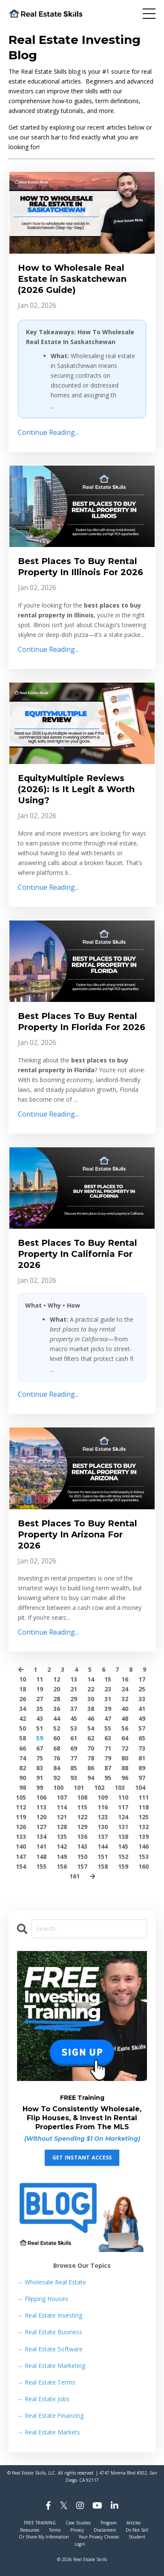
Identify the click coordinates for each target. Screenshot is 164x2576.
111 (143, 1797)
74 (22, 1758)
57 (141, 1728)
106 (41, 1797)
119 (21, 1817)
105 (21, 1797)
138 (123, 1836)
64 (124, 1738)
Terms (54, 2530)
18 (22, 1689)
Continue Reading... (48, 432)
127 (41, 1827)
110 (123, 1797)
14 (90, 1679)
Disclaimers (105, 2530)
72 (124, 1748)
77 (73, 1758)
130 (103, 1827)
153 (143, 1856)
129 (82, 1827)
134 (41, 1836)
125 (143, 1817)
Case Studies (78, 2523)
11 (39, 1679)
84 (56, 1768)
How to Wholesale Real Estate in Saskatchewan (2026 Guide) (72, 279)
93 (73, 1778)
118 (143, 1807)
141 (41, 1846)
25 (141, 1689)
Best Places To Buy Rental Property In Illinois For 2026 (80, 566)
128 (62, 1827)
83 (39, 1768)
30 (90, 1699)
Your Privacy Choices (99, 2537)
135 (62, 1836)
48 (124, 1718)
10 (22, 1679)
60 (56, 1738)
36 (56, 1709)
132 (143, 1827)
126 (21, 1827)
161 (74, 1876)
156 (62, 1866)
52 (56, 1728)
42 (22, 1718)
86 (90, 1768)
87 (107, 1768)
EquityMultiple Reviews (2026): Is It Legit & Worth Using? (76, 789)
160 (143, 1866)
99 (39, 1787)
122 (82, 1817)
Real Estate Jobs (43, 2399)
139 (143, 1836)
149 (62, 1856)
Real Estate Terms (46, 2382)
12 (56, 1679)
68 (56, 1748)
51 (39, 1728)
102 (99, 1787)
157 (82, 1866)
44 (56, 1718)
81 (141, 1758)
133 (21, 1836)
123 (103, 1817)
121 (62, 1817)
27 (39, 1699)
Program (109, 2523)
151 (103, 1856)
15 (107, 1679)
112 (21, 1807)
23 (107, 1689)
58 (22, 1738)
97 (141, 1778)
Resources (29, 2530)
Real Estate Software (50, 2349)
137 (103, 1836)
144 (103, 1846)
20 (56, 1689)
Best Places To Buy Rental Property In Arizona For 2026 (77, 1534)
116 (103, 1807)
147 (21, 1856)
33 (141, 1699)
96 (124, 1778)
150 (82, 1856)
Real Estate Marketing (51, 2366)
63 (107, 1738)
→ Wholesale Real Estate (51, 2282)
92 (56, 1778)
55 (107, 1728)
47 (107, 1718)
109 (103, 1797)
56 (124, 1728)
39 (107, 1709)
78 (90, 1758)
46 (90, 1718)
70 (90, 1748)
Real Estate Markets (48, 2432)
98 (22, 1787)
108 (82, 1797)
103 (120, 1787)
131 (123, 1827)
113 (41, 1807)
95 (107, 1778)
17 (141, 1679)
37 (73, 1709)
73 (141, 1748)
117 (123, 1807)
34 (22, 1709)
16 (124, 1679)
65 (141, 1738)
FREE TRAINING (40, 2523)
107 (62, 1797)
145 (123, 1846)
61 (73, 1738)
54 (90, 1728)
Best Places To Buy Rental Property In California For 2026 (77, 1254)
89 (141, 1768)
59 (39, 1738)
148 (41, 1856)
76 (56, 1758)
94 (90, 1778)
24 (124, 1689)
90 (22, 1778)
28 (56, 1699)
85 (73, 1768)
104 (140, 1787)
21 (73, 1689)
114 (62, 1807)
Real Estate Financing (50, 2415)
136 (82, 1836)
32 (124, 1699)
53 (73, 1728)
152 (123, 1856)
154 (21, 1866)
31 (107, 1699)
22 (90, 1689)
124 (123, 1817)
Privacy (77, 2530)
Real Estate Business (49, 2332)
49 (141, 1718)
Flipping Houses (42, 2299)
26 (22, 1699)
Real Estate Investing (49, 2315)
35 (39, 1709)
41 (141, 1709)
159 (123, 1866)
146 (143, 1846)
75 (39, 1758)
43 (39, 1718)
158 (103, 1866)
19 (39, 1689)
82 (22, 1768)
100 (58, 1787)
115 (82, 1807)
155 (41, 1866)
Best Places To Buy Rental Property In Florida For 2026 (81, 1021)
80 (124, 1758)
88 (124, 1768)
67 (39, 1748)
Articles (134, 2523)
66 (22, 1748)
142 (62, 1846)
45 (73, 1718)
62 (90, 1738)
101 (79, 1787)
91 (39, 1778)
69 (73, 1748)
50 (22, 1728)
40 (124, 1709)
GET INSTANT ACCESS (82, 2157)
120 (41, 1817)
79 (107, 1758)
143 (82, 1846)
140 (21, 1846)
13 (73, 1679)
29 (73, 1699)
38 (90, 1709)
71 (107, 1748)
